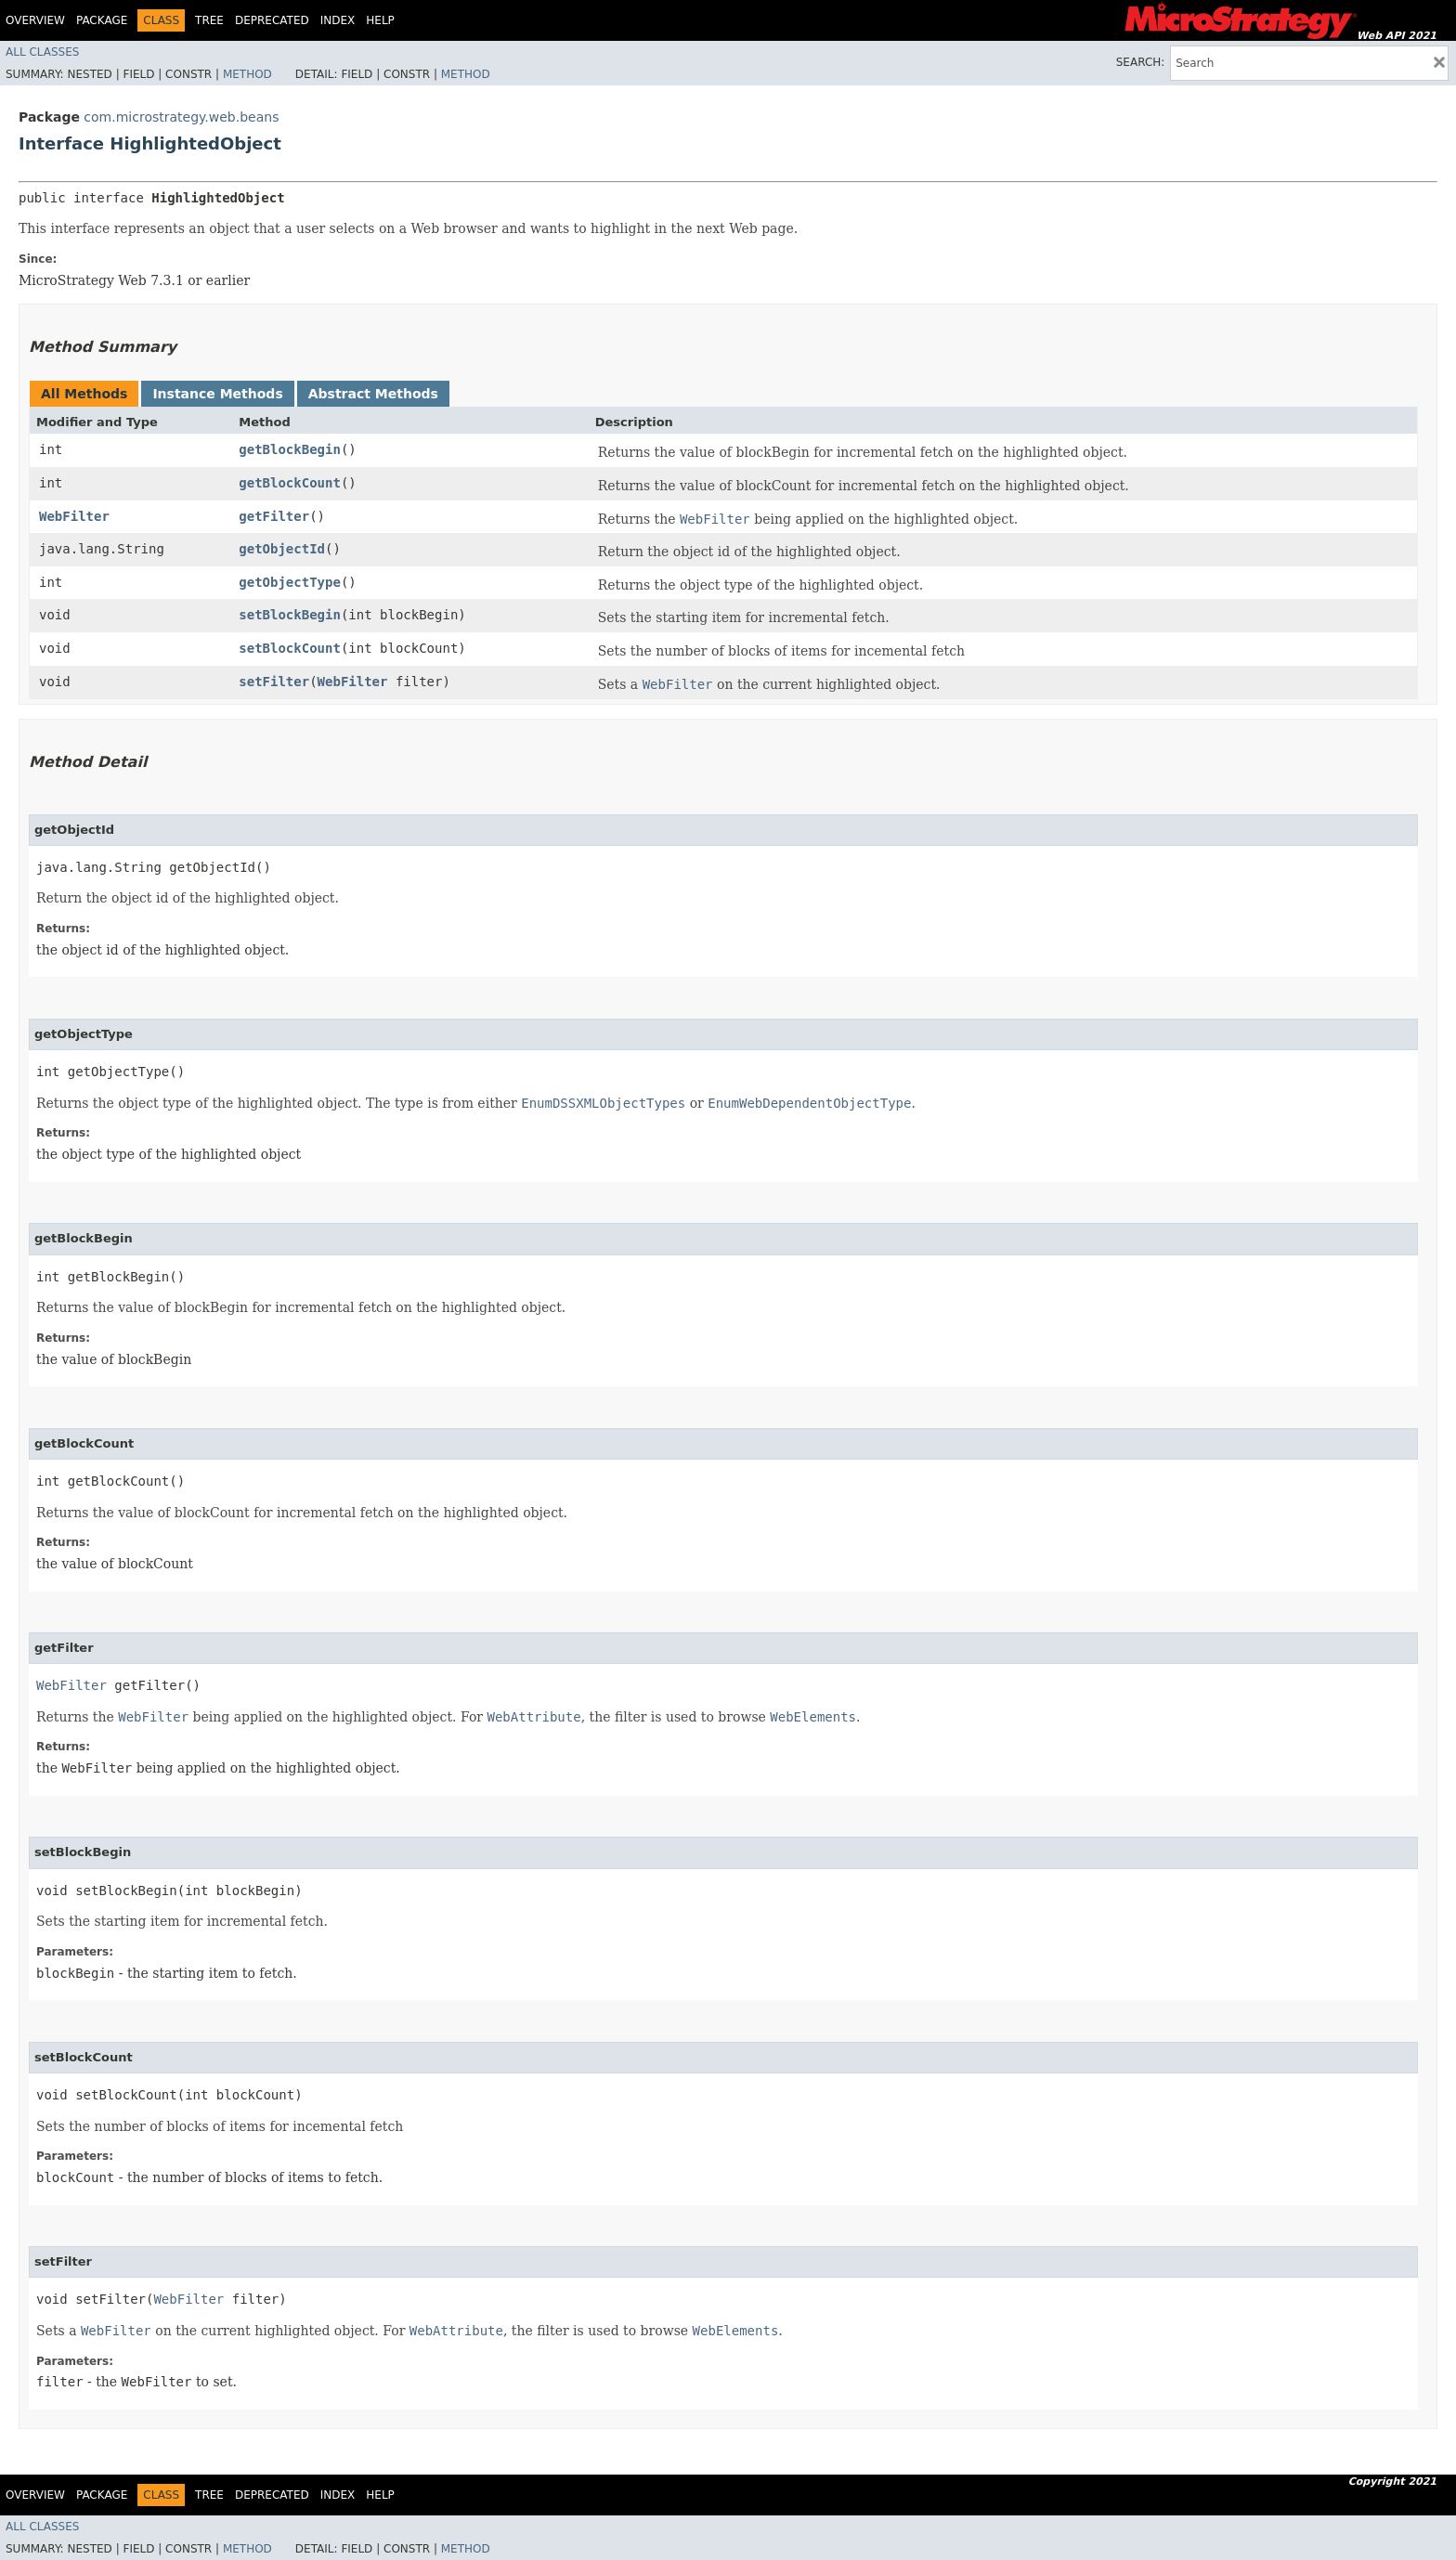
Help (380, 20)
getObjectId (282, 548)
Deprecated (272, 20)
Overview (35, 20)
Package (101, 20)
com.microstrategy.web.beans (181, 117)
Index (338, 20)
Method (247, 74)
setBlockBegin (290, 614)
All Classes (42, 51)
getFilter (274, 516)
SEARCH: (1140, 62)
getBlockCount (290, 482)
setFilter (274, 681)
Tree (209, 20)
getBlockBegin (290, 449)
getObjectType (290, 582)
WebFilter (74, 516)
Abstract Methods (373, 393)
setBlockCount (290, 648)
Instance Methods (217, 393)
